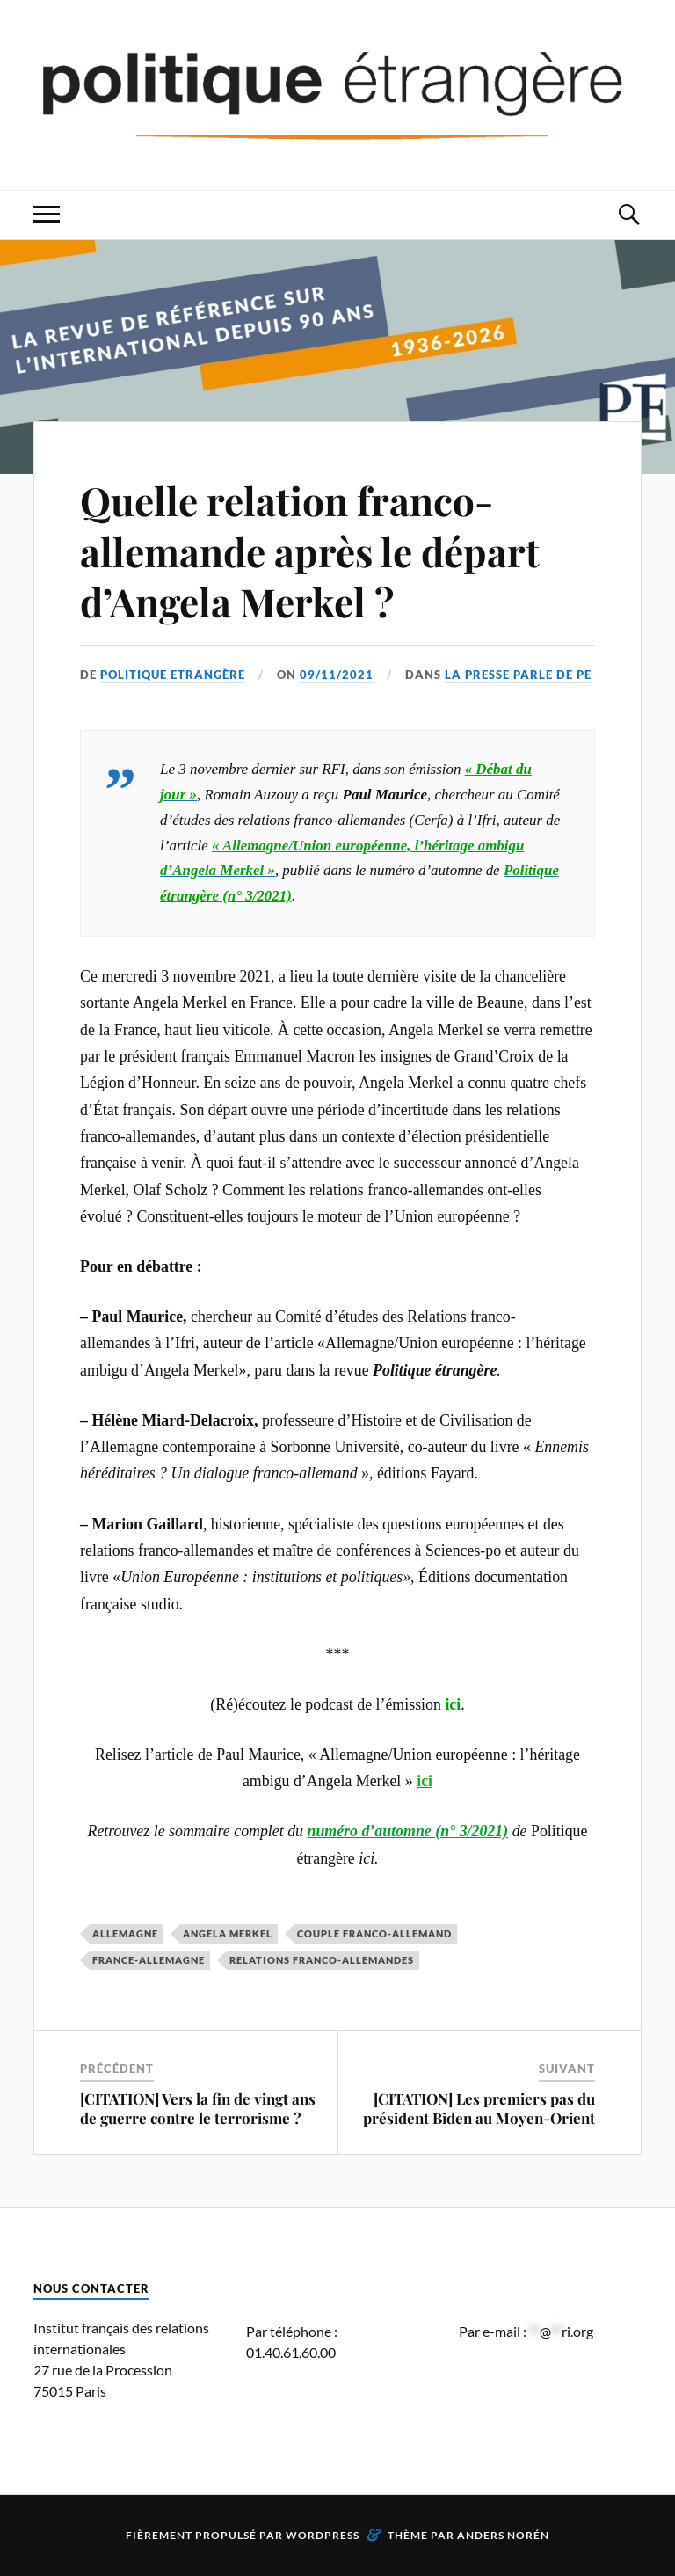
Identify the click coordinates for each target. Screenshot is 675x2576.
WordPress (322, 2535)
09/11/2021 (337, 675)
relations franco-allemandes (321, 1960)
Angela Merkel (227, 1933)
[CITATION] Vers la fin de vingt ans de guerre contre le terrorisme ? (198, 2108)
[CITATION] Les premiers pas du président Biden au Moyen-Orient (479, 2108)
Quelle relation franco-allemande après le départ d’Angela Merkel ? (310, 550)
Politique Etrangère (172, 675)
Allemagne (125, 1933)
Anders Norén (503, 2535)
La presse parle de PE (518, 675)
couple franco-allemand (374, 1933)
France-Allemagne (148, 1960)
